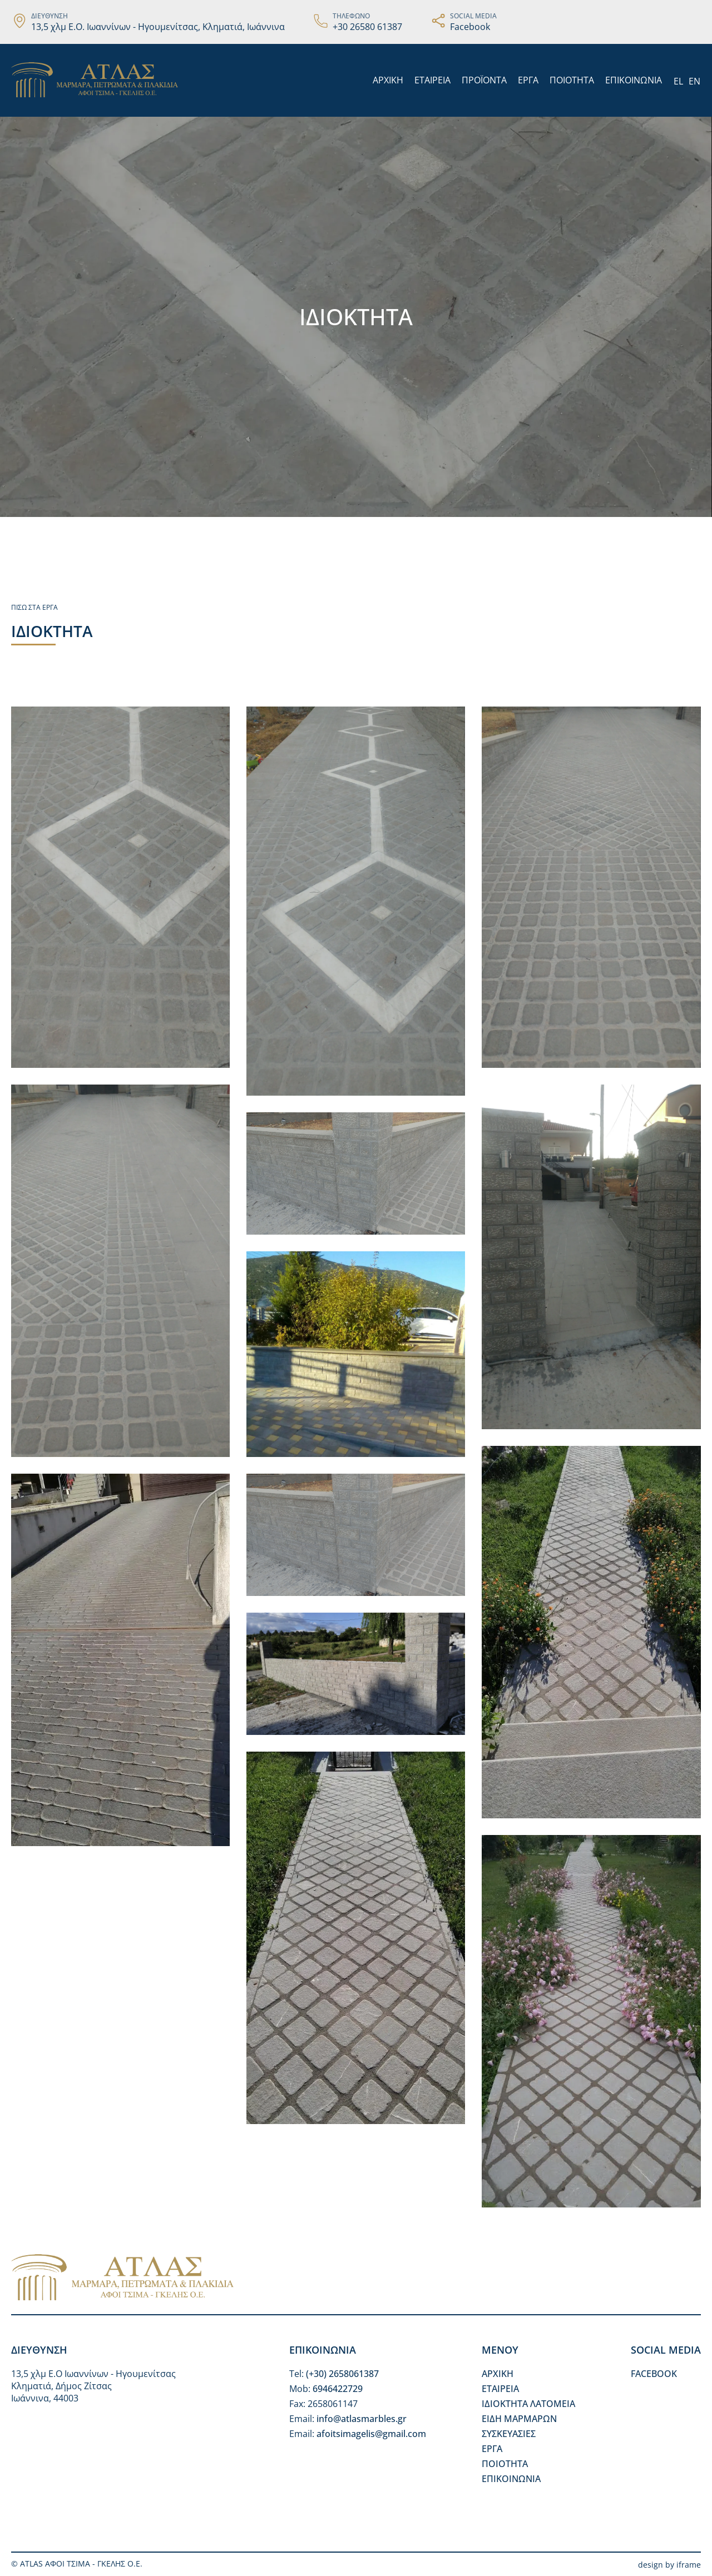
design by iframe (669, 2564)
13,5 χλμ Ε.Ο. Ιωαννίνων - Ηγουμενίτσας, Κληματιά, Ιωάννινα (158, 27)
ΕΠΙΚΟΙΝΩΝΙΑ (633, 80)
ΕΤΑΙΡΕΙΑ (432, 80)
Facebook (470, 27)
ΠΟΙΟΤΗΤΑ (572, 80)
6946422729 (338, 2389)
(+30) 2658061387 (342, 2374)
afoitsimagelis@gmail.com (371, 2434)
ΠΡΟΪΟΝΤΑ (484, 80)
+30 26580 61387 (367, 27)
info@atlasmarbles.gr (362, 2419)
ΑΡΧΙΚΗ (388, 80)
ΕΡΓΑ (528, 80)
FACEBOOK (654, 2374)
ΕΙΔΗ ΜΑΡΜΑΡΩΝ (519, 2419)
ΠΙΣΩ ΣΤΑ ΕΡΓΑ (34, 607)
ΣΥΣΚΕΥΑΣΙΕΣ (509, 2434)
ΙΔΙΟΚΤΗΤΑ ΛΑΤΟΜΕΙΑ (528, 2404)
